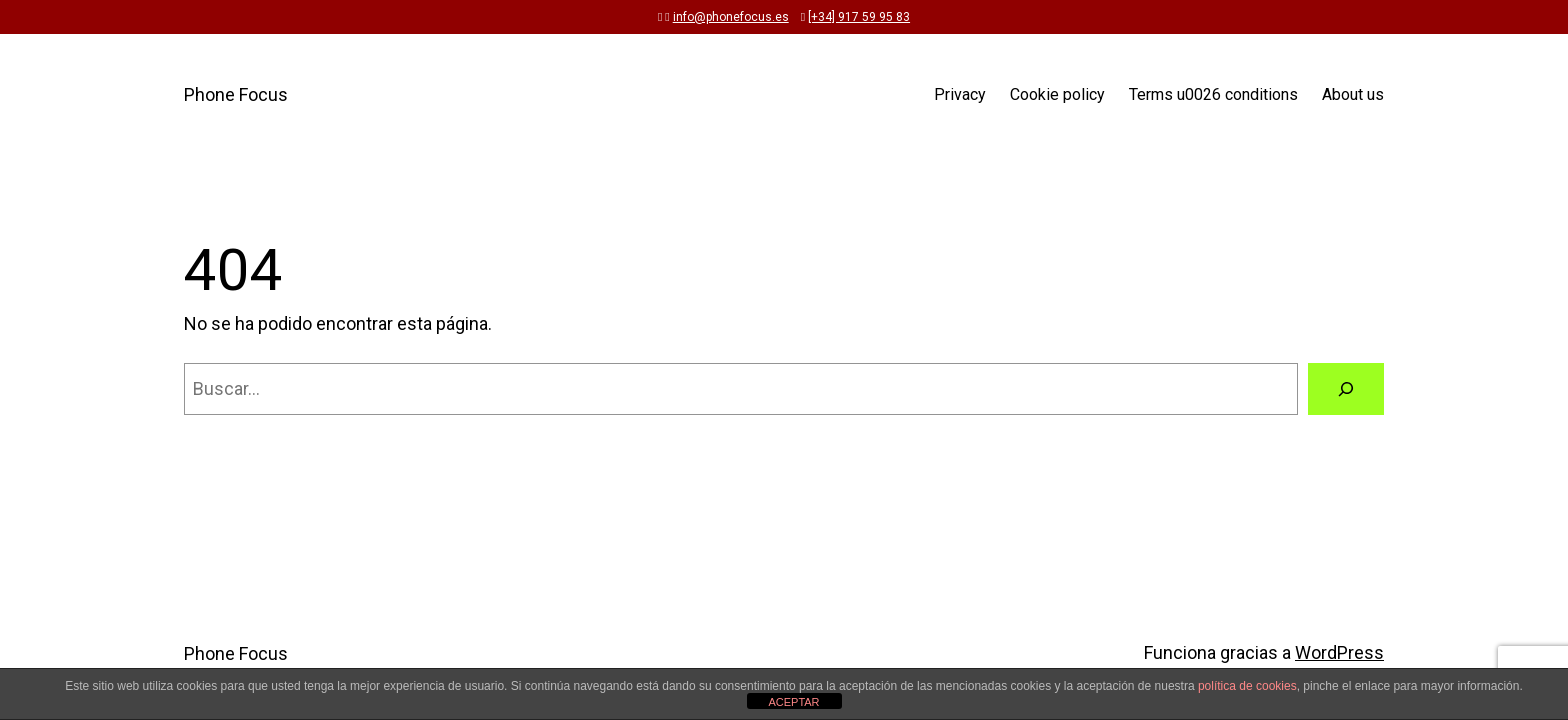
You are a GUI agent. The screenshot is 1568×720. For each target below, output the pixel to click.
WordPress (1339, 652)
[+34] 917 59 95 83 (859, 17)
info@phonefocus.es (731, 17)
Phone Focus (236, 94)
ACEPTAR (793, 702)
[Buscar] (1346, 389)
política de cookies (1247, 686)
